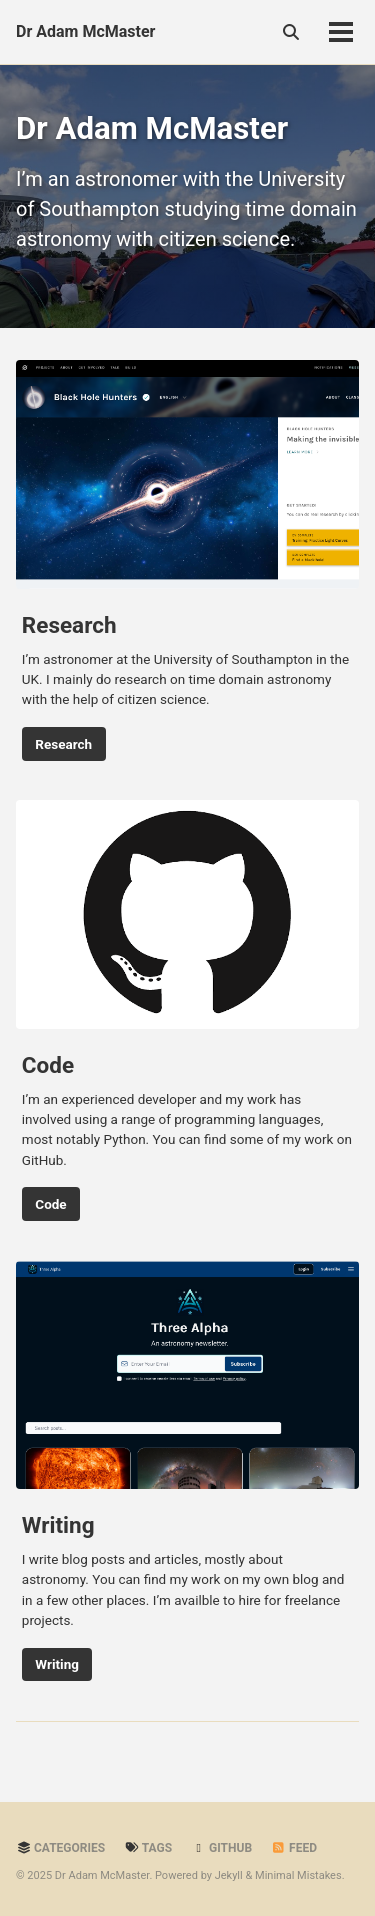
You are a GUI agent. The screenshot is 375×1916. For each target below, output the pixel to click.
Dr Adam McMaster (85, 31)
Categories (60, 1848)
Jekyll (229, 1875)
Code (50, 1204)
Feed (294, 1848)
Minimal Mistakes (298, 1875)
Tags (148, 1848)
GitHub (221, 1848)
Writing (57, 1664)
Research (63, 744)
